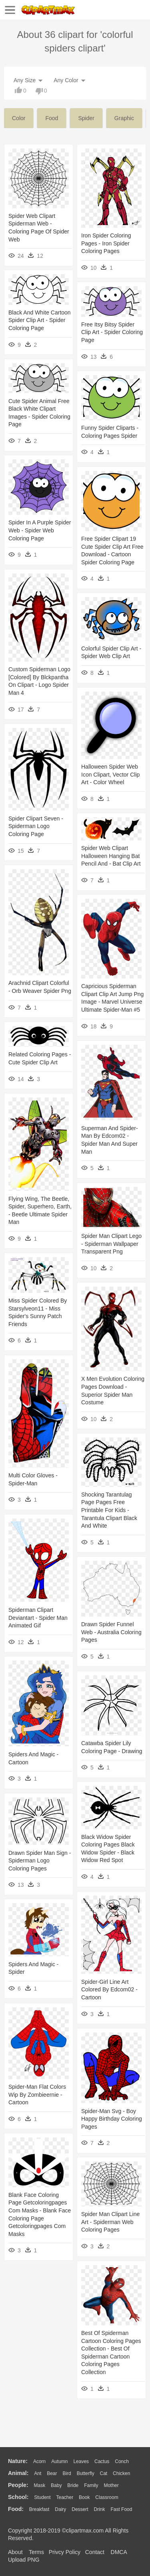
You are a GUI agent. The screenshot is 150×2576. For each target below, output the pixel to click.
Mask (39, 2485)
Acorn (39, 2461)
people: (18, 2485)
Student (42, 2497)
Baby (56, 2485)
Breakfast (39, 2509)
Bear (52, 2473)
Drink (99, 2509)
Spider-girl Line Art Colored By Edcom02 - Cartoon (109, 1990)
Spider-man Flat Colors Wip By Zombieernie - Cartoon (37, 2094)
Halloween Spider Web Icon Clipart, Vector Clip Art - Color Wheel (110, 774)
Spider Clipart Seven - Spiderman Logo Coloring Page (35, 826)
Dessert (80, 2509)
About (15, 2552)
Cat (104, 2473)
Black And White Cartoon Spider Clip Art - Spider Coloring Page (39, 320)
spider (86, 118)
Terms (36, 2552)
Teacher (65, 2497)
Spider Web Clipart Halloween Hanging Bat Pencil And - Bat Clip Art (111, 856)
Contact (94, 2552)
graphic (124, 118)
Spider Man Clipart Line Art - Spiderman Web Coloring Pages (110, 2222)
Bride (72, 2485)
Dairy (60, 2509)
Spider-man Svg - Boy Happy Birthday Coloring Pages (111, 2119)
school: (18, 2497)
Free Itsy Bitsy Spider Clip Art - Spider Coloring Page (112, 332)
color (18, 118)
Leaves (81, 2461)
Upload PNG (24, 2559)
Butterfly (85, 2473)
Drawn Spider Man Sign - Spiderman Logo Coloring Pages (39, 1861)
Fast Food (121, 2509)
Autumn (59, 2461)
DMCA (119, 2552)
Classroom (106, 2497)
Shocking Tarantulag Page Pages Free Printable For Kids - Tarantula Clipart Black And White (109, 1510)
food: (16, 2509)
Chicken (121, 2473)
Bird (66, 2473)
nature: (18, 2461)
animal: (18, 2473)
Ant (37, 2473)
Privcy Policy (64, 2552)
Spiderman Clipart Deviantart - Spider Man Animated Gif (38, 1618)
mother (111, 2485)
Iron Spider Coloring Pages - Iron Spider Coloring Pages (106, 243)
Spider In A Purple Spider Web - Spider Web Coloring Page (39, 530)
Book (84, 2497)
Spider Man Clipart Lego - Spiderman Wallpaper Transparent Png (111, 1244)
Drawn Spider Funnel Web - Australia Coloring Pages (111, 1632)
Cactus (101, 2461)
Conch (122, 2461)
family (91, 2485)
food (51, 118)
